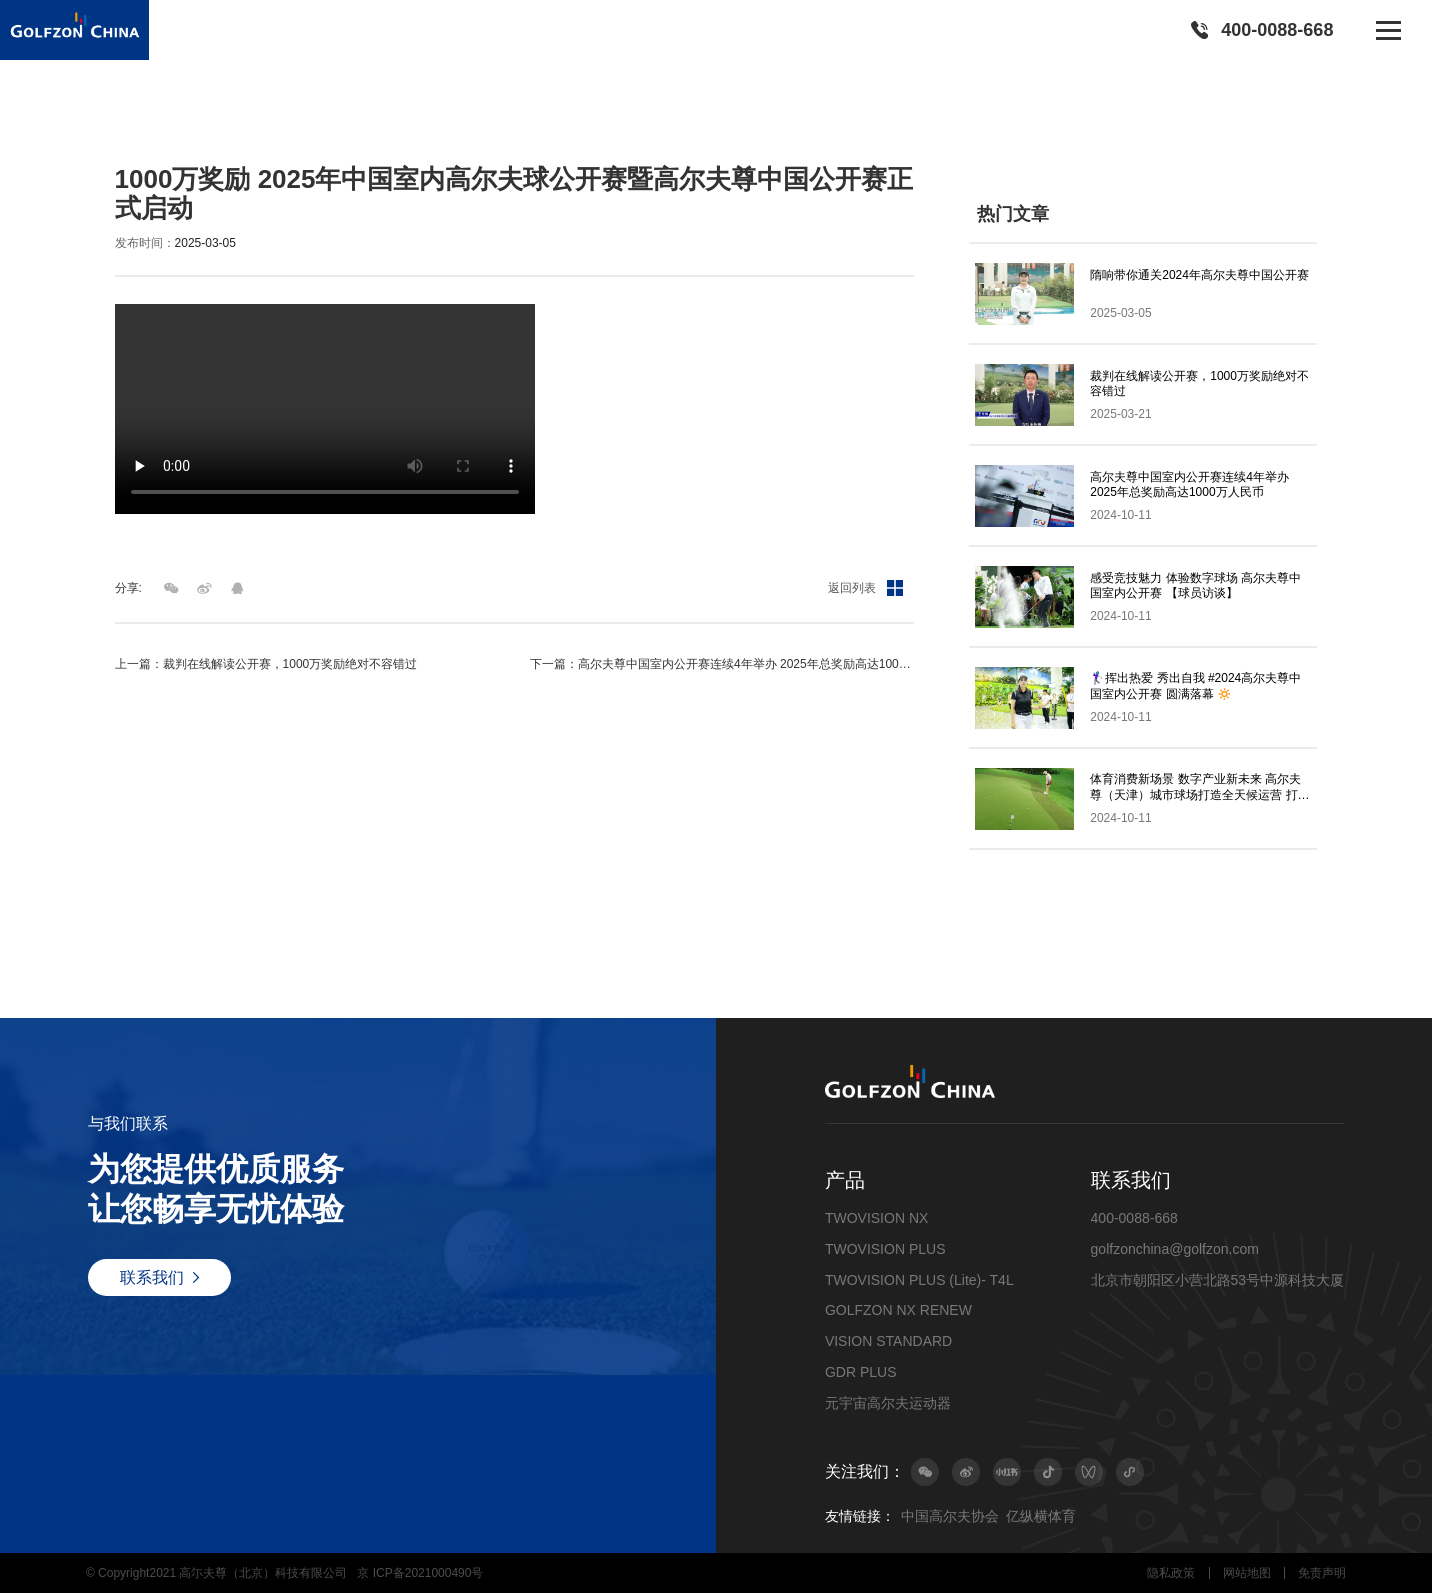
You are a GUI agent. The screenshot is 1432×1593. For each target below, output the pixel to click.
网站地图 (1247, 1573)
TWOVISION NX (876, 1218)
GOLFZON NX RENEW (898, 1310)
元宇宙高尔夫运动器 (888, 1403)
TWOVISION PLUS (885, 1249)
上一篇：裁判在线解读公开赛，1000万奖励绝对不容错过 (266, 664)
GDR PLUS (861, 1372)
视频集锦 (234, 123)
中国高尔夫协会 (950, 1516)
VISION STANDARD (888, 1341)
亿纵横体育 (1041, 1516)
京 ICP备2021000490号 (420, 1573)
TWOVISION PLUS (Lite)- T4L (919, 1280)
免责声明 (1322, 1573)
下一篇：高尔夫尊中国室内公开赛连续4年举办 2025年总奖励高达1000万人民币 (721, 664)
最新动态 (174, 123)
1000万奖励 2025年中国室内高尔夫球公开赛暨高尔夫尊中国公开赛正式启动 (472, 123)
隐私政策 (1171, 1573)
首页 (127, 123)
